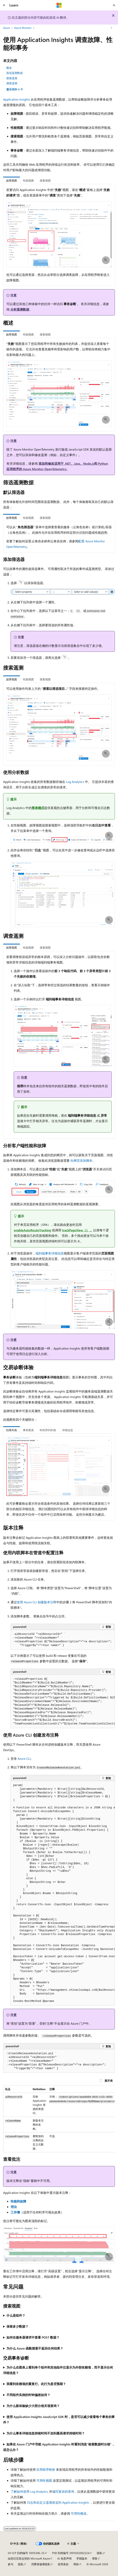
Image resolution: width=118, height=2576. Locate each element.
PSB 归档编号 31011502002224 (70, 2553)
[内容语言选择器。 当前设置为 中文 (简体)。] (18, 2544)
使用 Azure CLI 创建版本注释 (36, 1602)
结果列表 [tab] (11, 1430)
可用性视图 (44, 2480)
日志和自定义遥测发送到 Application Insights (58, 2502)
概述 (9, 68)
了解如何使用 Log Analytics (29, 2491)
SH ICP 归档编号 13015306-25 (26, 2553)
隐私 (99, 2553)
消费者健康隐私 (40, 2564)
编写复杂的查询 (63, 2491)
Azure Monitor (23, 28)
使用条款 (63, 2564)
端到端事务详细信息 (50, 1253)
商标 (76, 2564)
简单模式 (38, 808)
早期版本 (81, 2558)
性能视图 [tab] (28, 180)
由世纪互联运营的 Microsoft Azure (29, 2558)
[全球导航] (4, 5)
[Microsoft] (59, 5)
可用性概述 (78, 2513)
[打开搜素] (114, 5)
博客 (94, 2558)
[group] (63, 1701)
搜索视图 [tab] (45, 180)
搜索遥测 (11, 78)
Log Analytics (75, 782)
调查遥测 (11, 83)
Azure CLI (24, 1758)
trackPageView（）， (77, 1230)
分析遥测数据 (19, 309)
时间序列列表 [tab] (48, 1430)
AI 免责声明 (64, 2558)
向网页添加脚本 (81, 1160)
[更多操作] (111, 28)
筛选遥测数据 (14, 73)
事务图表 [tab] (28, 1430)
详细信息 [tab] (67, 1430)
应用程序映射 (45, 2469)
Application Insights (16, 99)
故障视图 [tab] (11, 180)
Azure (6, 28)
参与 (10, 2564)
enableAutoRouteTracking (32, 1230)
